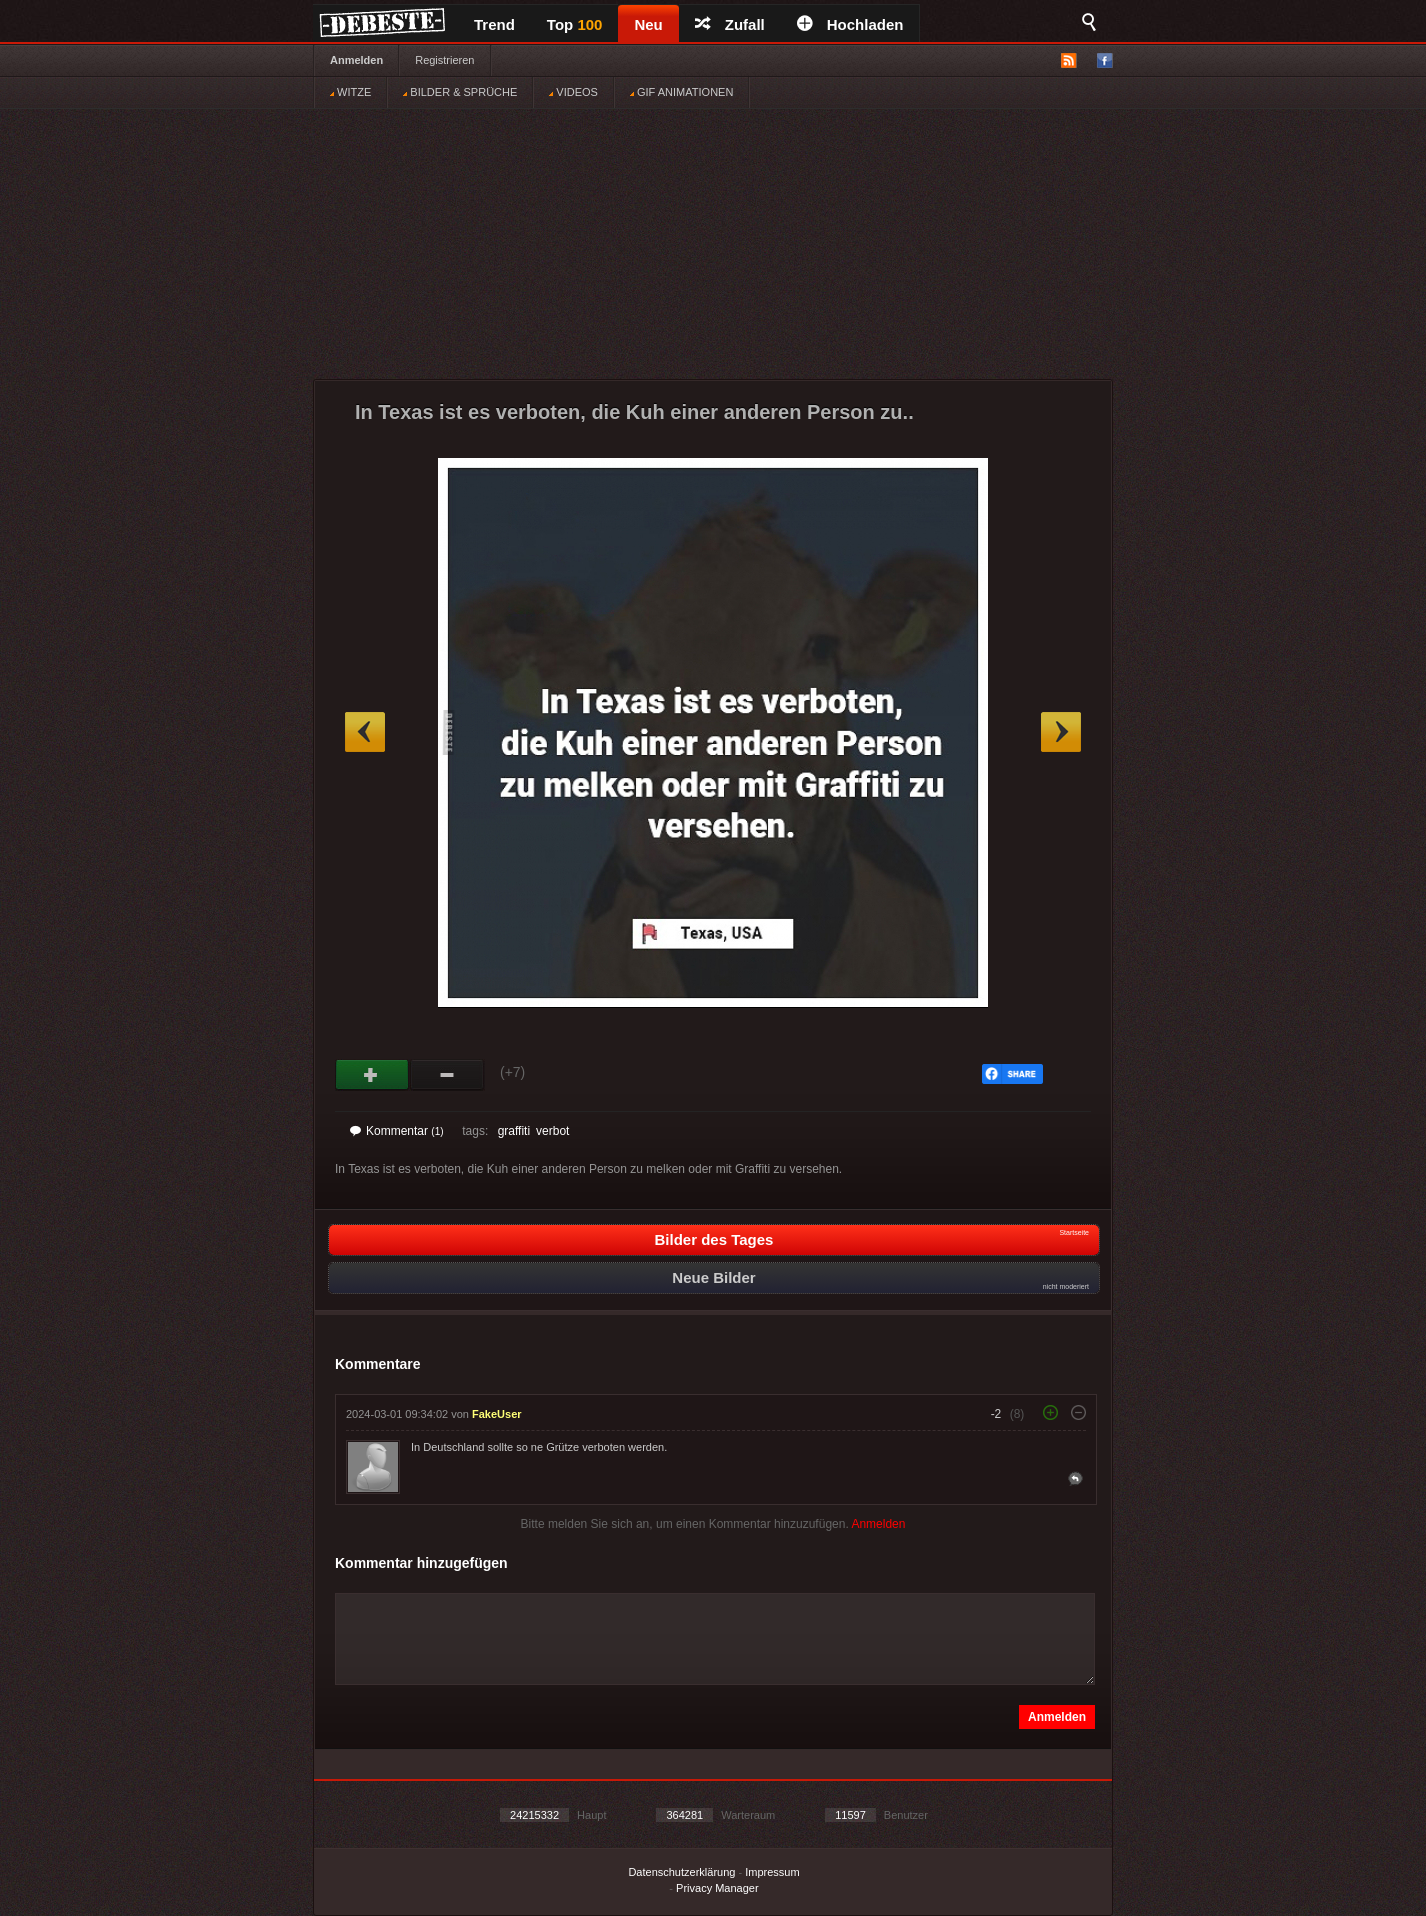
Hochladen (850, 24)
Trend (494, 24)
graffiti (514, 1131)
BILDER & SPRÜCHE (460, 92)
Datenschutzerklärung (681, 1872)
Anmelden (356, 60)
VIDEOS (573, 92)
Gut (372, 1075)
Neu (648, 24)
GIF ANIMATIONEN (681, 92)
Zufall (730, 24)
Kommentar (397, 1131)
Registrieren (444, 60)
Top (575, 24)
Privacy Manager (717, 1888)
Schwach (447, 1075)
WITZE (350, 92)
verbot (552, 1131)
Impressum (772, 1872)
